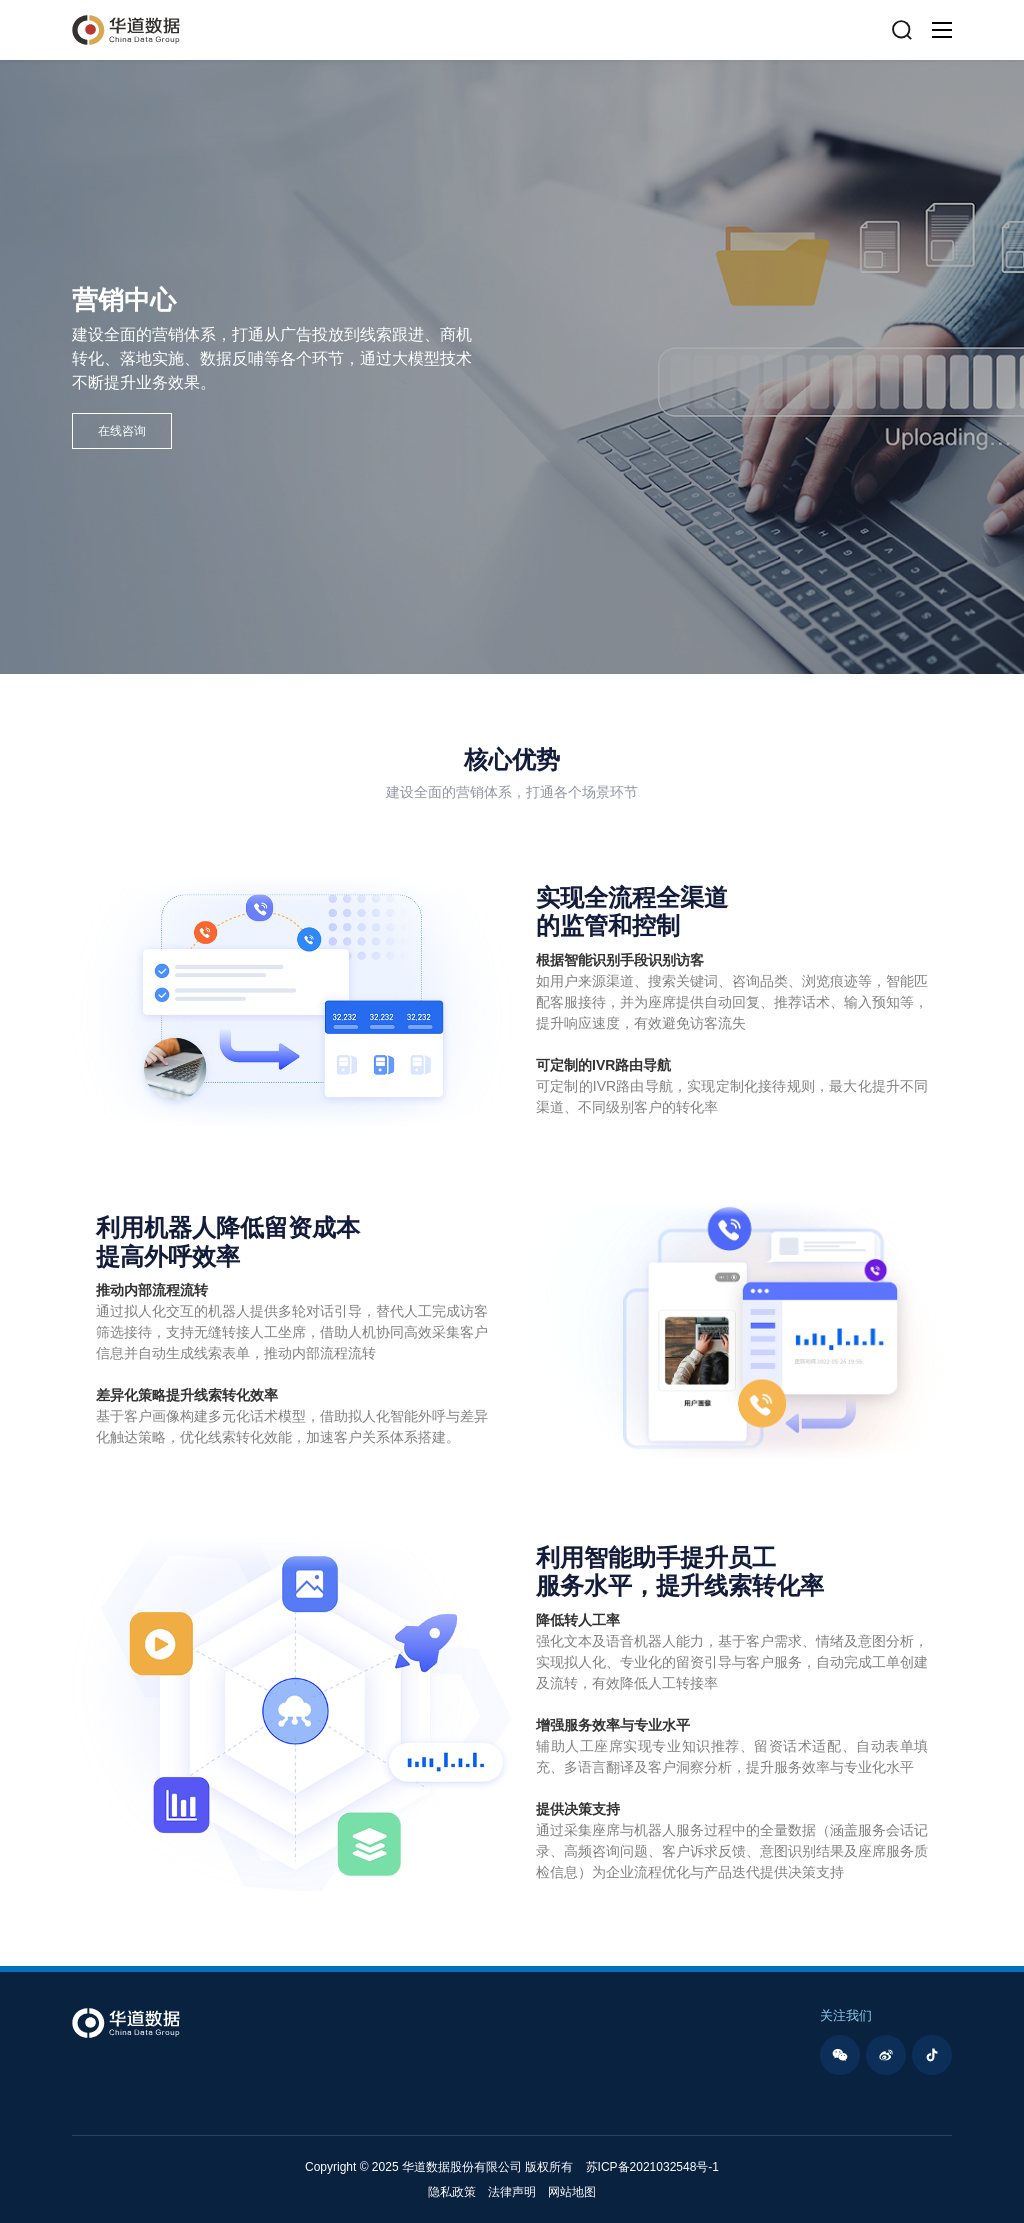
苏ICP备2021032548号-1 (652, 2167)
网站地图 (572, 2192)
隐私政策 (452, 2192)
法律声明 (512, 2192)
